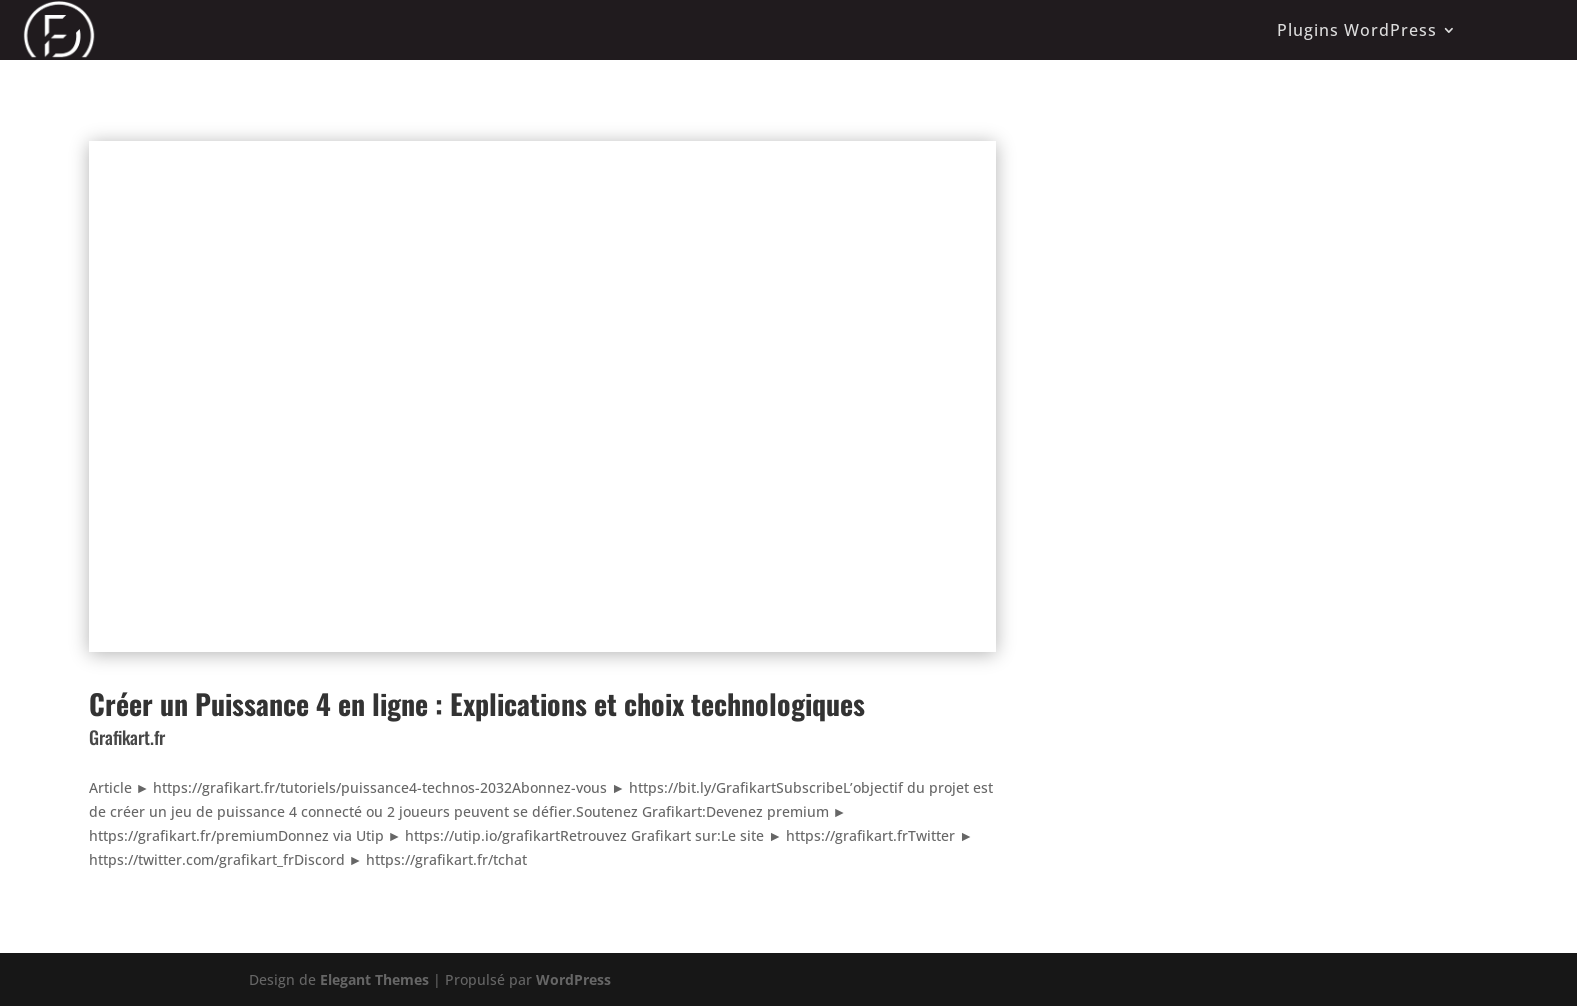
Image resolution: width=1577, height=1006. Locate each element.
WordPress (573, 979)
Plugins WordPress (1357, 30)
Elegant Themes (374, 979)
